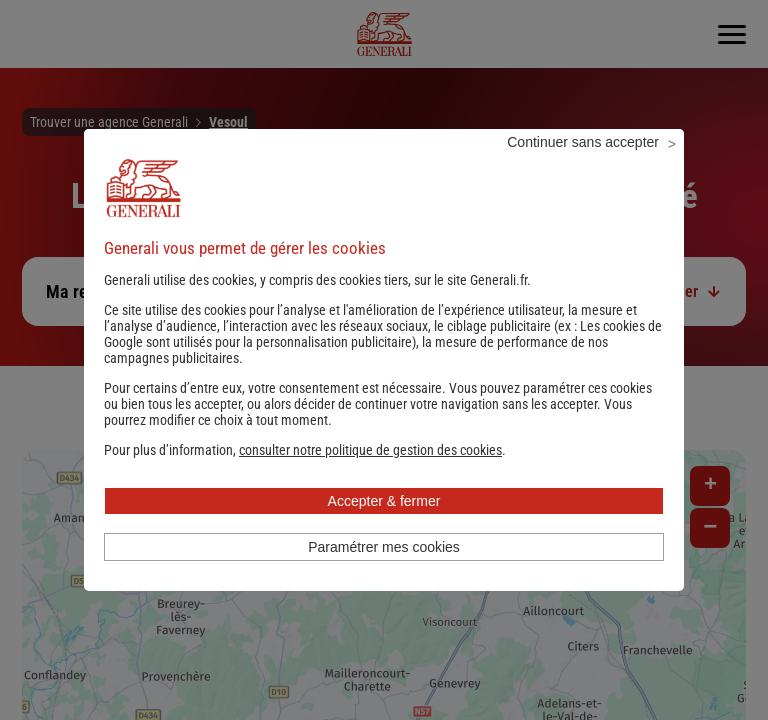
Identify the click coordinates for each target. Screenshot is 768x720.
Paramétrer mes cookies (384, 574)
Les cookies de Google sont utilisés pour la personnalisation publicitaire (383, 361)
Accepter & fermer (384, 528)
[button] (370, 477)
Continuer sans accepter (583, 169)
